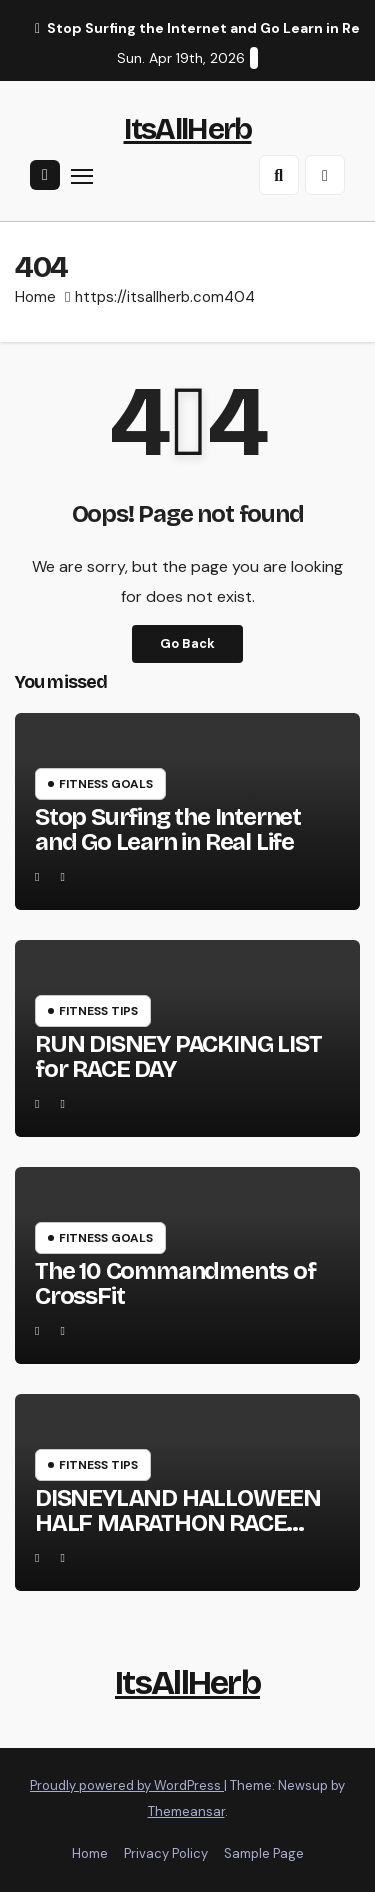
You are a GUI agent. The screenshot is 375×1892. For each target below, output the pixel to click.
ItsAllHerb (188, 129)
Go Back (187, 643)
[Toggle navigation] (82, 176)
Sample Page (264, 1853)
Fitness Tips (98, 1011)
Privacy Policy (166, 1853)
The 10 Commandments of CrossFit (175, 1283)
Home (35, 297)
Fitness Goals (106, 784)
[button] (279, 175)
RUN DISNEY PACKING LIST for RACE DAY (178, 1056)
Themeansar (186, 1811)
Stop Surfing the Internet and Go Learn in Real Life (168, 829)
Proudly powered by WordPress (127, 1785)
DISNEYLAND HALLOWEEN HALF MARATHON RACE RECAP (178, 1523)
